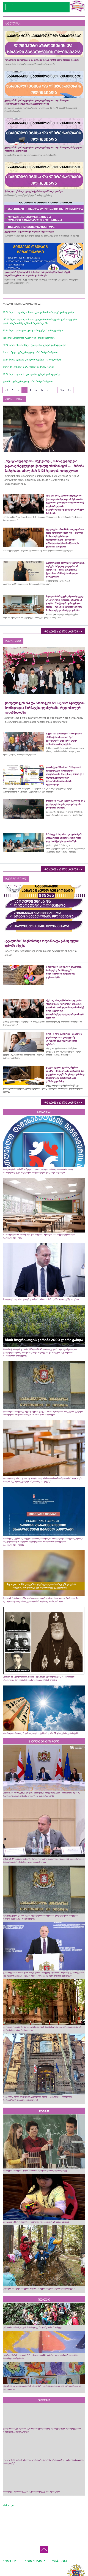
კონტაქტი (10, 2561)
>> (69, 390)
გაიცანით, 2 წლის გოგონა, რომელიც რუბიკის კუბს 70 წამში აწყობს (36, 2222)
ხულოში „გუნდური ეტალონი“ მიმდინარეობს (28, 366)
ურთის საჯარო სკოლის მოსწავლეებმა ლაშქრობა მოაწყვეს (32, 2327)
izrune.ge (44, 2110)
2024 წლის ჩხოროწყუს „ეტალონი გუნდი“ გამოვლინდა (34, 345)
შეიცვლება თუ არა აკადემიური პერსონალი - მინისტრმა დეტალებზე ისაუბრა (41, 1299)
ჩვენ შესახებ (35, 2561)
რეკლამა (59, 2561)
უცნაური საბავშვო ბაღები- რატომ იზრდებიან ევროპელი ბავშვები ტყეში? (39, 2288)
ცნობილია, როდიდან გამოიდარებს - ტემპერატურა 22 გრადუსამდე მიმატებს (40, 1733)
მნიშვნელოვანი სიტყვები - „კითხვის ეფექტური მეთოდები (31, 2491)
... (54, 390)
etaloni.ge (8, 2505)
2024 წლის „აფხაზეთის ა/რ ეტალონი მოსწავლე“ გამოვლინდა (39, 312)
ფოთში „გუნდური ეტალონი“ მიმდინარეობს (28, 381)
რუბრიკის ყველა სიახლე (63, 631)
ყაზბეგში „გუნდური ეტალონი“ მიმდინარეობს (29, 337)
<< (6, 390)
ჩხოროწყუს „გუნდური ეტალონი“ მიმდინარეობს (30, 352)
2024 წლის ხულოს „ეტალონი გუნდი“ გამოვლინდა (32, 359)
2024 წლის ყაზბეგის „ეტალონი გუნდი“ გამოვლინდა (33, 330)
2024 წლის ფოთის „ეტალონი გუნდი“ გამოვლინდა (32, 374)
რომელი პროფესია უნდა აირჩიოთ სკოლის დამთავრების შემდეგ (35, 2170)
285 (62, 390)
